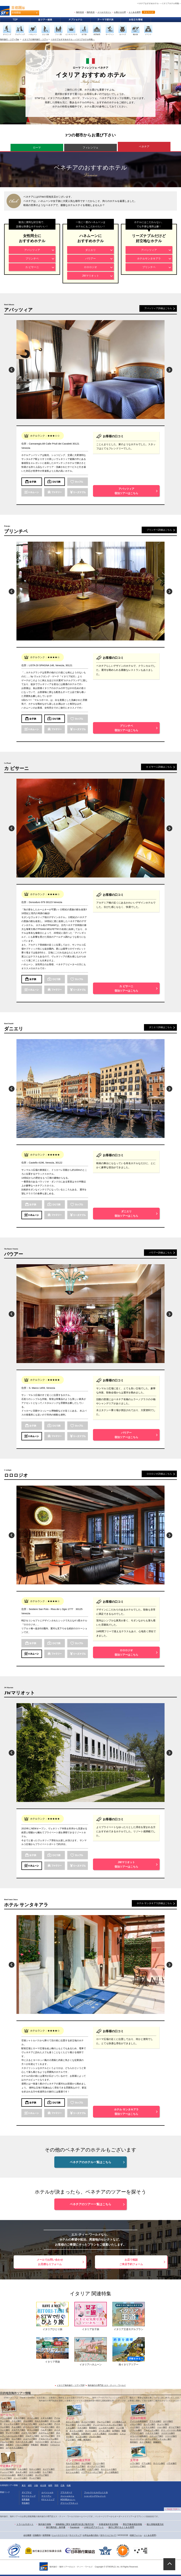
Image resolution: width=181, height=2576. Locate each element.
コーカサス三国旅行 (14, 2448)
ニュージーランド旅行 (76, 2469)
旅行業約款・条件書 (55, 2527)
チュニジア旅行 (7, 2472)
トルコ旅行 (22, 2469)
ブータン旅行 (104, 2431)
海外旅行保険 (44, 2524)
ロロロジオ (90, 267)
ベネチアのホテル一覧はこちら (90, 2162)
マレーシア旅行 (104, 2422)
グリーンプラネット (69, 2503)
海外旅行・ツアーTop (9, 39)
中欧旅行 (35, 2445)
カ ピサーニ (32, 267)
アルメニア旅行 (7, 2442)
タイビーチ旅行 (88, 2422)
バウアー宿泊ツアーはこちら (126, 1435)
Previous (11, 370)
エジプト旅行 (49, 2469)
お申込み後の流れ (91, 2535)
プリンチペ (32, 258)
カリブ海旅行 (145, 2442)
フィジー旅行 (99, 2463)
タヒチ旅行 (86, 2463)
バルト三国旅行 (22, 2445)
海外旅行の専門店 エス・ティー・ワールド (107, 2385)
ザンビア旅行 (35, 2478)
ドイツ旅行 (16, 2421)
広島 (63, 2485)
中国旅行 (75, 2434)
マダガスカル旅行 (8, 2475)
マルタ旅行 (28, 2421)
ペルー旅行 (162, 2427)
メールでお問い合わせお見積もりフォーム (50, 2262)
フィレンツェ (90, 147)
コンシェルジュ (67, 2496)
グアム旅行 (146, 2463)
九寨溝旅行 (86, 2434)
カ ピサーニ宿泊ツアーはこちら (126, 988)
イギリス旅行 (46, 2418)
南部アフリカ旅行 (25, 2475)
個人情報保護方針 (155, 2524)
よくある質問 (135, 12)
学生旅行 (26, 2503)
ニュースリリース (60, 2535)
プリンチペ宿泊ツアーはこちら (126, 728)
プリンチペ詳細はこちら (159, 530)
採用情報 (46, 2535)
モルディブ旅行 (73, 2463)
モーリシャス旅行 (109, 2469)
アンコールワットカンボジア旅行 (108, 2425)
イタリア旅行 (19, 2418)
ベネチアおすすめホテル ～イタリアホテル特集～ (73, 39)
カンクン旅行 (149, 2424)
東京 (24, 2485)
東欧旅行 (44, 2445)
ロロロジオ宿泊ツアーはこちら (126, 1652)
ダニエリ (90, 250)
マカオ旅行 (113, 2434)
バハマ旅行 (135, 2427)
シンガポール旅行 (106, 2428)
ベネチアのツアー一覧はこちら (90, 2204)
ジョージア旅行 (30, 2439)
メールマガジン (104, 12)
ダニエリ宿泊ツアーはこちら (126, 1213)
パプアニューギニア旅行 (92, 2472)
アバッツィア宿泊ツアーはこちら (126, 491)
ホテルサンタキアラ (149, 258)
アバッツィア (32, 250)
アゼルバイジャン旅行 (48, 2439)
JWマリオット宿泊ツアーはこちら (126, 1864)
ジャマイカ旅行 (148, 2427)
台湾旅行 (116, 2431)
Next (169, 370)
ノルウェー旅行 (45, 2424)
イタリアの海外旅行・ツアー (35, 39)
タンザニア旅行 (42, 2475)
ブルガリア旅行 (32, 2436)
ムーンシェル (47, 2492)
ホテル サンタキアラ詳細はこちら (154, 1903)
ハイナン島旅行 (99, 2434)
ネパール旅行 (91, 2431)
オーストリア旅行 (31, 2427)
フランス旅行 (6, 2418)
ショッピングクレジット (95, 2496)
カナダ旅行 (168, 2421)
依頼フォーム (136, 2535)
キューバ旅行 (163, 2424)
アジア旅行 (71, 2440)
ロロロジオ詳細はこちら (159, 1473)
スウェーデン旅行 (29, 2424)
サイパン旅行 (159, 2463)
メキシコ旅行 (136, 2424)
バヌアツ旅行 (93, 2469)
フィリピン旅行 (84, 2425)
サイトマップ (75, 2535)
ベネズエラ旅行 (152, 2433)
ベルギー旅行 (46, 2430)
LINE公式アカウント (94, 2527)
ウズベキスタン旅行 (24, 2442)
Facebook (74, 2527)
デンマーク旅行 (12, 2433)
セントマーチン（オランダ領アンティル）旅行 (150, 2439)
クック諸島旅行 (112, 2472)
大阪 (36, 2485)
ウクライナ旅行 (42, 2442)
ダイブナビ (27, 2492)
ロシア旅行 (16, 2439)
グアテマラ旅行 (137, 2433)
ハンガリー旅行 (47, 2427)
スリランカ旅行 (76, 2431)
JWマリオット (90, 275)
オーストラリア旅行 (96, 2466)
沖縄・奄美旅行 (84, 2440)
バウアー (90, 258)
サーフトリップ (29, 2496)
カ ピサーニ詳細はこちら (159, 766)
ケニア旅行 (47, 2472)
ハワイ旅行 (135, 2463)
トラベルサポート (25, 2524)
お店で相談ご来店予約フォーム (131, 2262)
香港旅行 (93, 2428)
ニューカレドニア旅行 (76, 2466)
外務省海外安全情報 (108, 2524)
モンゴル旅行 (81, 2437)
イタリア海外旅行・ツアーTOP (70, 2385)
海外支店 (80, 12)
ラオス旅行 (82, 2428)
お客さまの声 (120, 12)
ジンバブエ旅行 (20, 2478)
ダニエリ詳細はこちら (160, 1027)
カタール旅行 (35, 2472)
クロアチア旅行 (18, 2430)
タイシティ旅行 (73, 2422)
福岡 (50, 2485)
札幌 (69, 2485)
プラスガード (66, 2492)
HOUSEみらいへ (67, 2499)
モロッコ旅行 (35, 2469)
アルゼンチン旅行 (151, 2430)
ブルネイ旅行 (95, 2437)
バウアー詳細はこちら (160, 1252)
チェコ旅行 (16, 2427)
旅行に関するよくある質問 (121, 2527)
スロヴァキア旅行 (29, 2433)
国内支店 (91, 12)
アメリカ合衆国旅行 (139, 2421)
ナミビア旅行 (6, 2478)
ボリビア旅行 (175, 2427)
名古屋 (43, 2485)
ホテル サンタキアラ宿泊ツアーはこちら (126, 2111)
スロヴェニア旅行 (46, 2433)
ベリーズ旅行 (171, 2436)
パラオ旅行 (172, 2463)
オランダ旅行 (33, 2430)
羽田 (56, 2485)
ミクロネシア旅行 (138, 2466)
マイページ (148, 12)
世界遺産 (26, 2499)
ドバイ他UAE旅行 (8, 2469)
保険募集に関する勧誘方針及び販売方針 (75, 2524)
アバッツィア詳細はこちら (158, 308)
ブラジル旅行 (136, 2430)
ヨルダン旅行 (21, 2472)
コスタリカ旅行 (168, 2433)
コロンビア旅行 (156, 2436)
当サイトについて (108, 2535)
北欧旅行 (9, 2445)
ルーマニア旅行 (48, 2436)
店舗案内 (37, 2535)
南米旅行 (134, 2442)
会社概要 (27, 2535)
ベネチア (144, 146)
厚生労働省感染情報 (132, 2524)
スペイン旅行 (33, 2418)
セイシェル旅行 (73, 2472)
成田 (30, 2485)
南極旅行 (157, 2442)
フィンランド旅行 (11, 2424)
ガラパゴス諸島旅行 (139, 2436)
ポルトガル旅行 (42, 2421)
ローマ (37, 147)
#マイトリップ (47, 2499)
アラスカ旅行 (155, 2421)
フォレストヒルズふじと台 (96, 2492)
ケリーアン (46, 2496)
